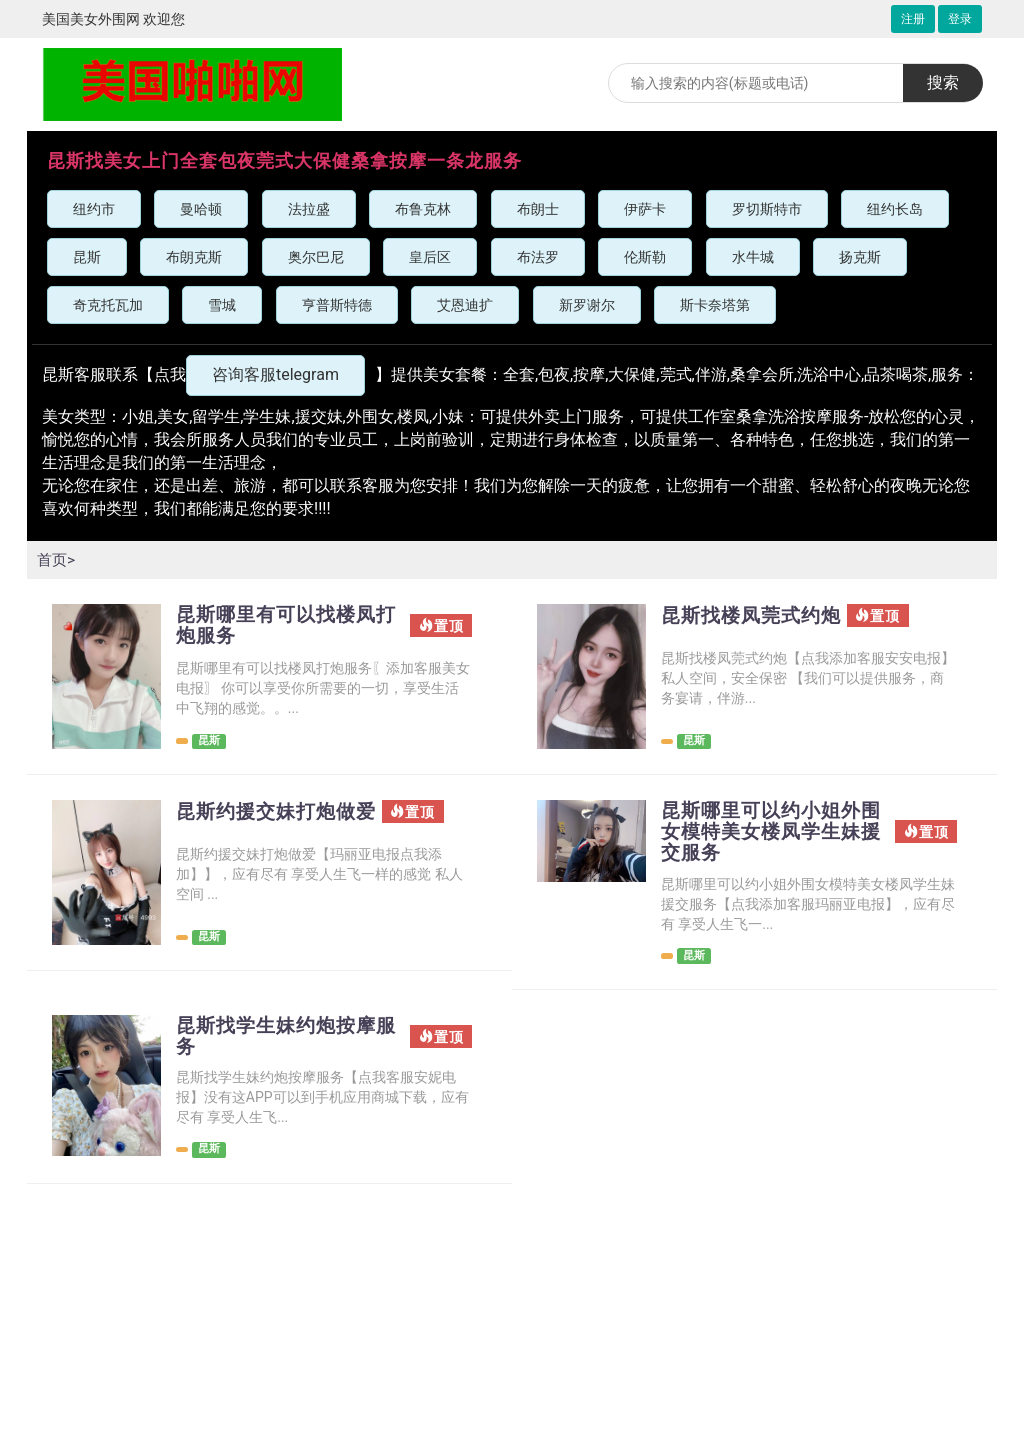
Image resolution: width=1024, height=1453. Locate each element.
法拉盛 (309, 209)
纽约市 (94, 209)
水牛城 (753, 257)
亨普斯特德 (337, 305)
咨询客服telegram (275, 374)
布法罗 (538, 257)
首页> (57, 559)
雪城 (222, 305)
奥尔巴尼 (316, 257)
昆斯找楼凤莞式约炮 (755, 616)
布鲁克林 (423, 209)
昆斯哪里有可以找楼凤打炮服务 (281, 626)
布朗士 (538, 209)
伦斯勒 (645, 257)
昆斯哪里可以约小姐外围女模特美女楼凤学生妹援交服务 (766, 833)
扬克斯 (860, 257)
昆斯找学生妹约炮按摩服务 (281, 1040)
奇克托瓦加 (108, 305)
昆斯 (87, 257)
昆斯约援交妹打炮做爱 (281, 812)
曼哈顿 (201, 209)
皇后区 (430, 257)
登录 (960, 19)
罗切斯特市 (767, 209)
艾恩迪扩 (465, 305)
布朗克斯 (194, 257)
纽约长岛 (895, 209)
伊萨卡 (645, 209)
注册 (913, 19)
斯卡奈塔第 (715, 305)
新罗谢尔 (587, 305)
